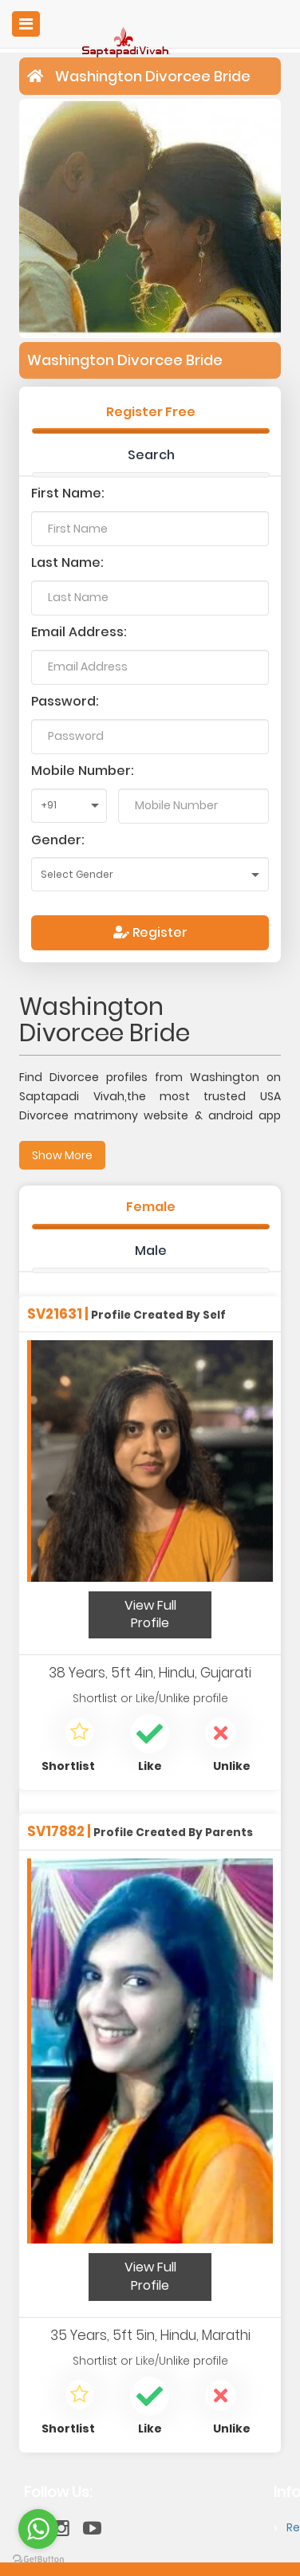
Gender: (58, 840)
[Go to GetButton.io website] (38, 2559)
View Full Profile (150, 1614)
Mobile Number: (82, 770)
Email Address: (79, 632)
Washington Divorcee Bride (153, 76)
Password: (65, 701)
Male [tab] (151, 1250)
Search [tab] (151, 455)
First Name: (68, 493)
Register (150, 932)
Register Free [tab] (150, 412)
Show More (62, 1155)
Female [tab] (151, 1207)
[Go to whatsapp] (38, 2529)
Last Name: (67, 562)
